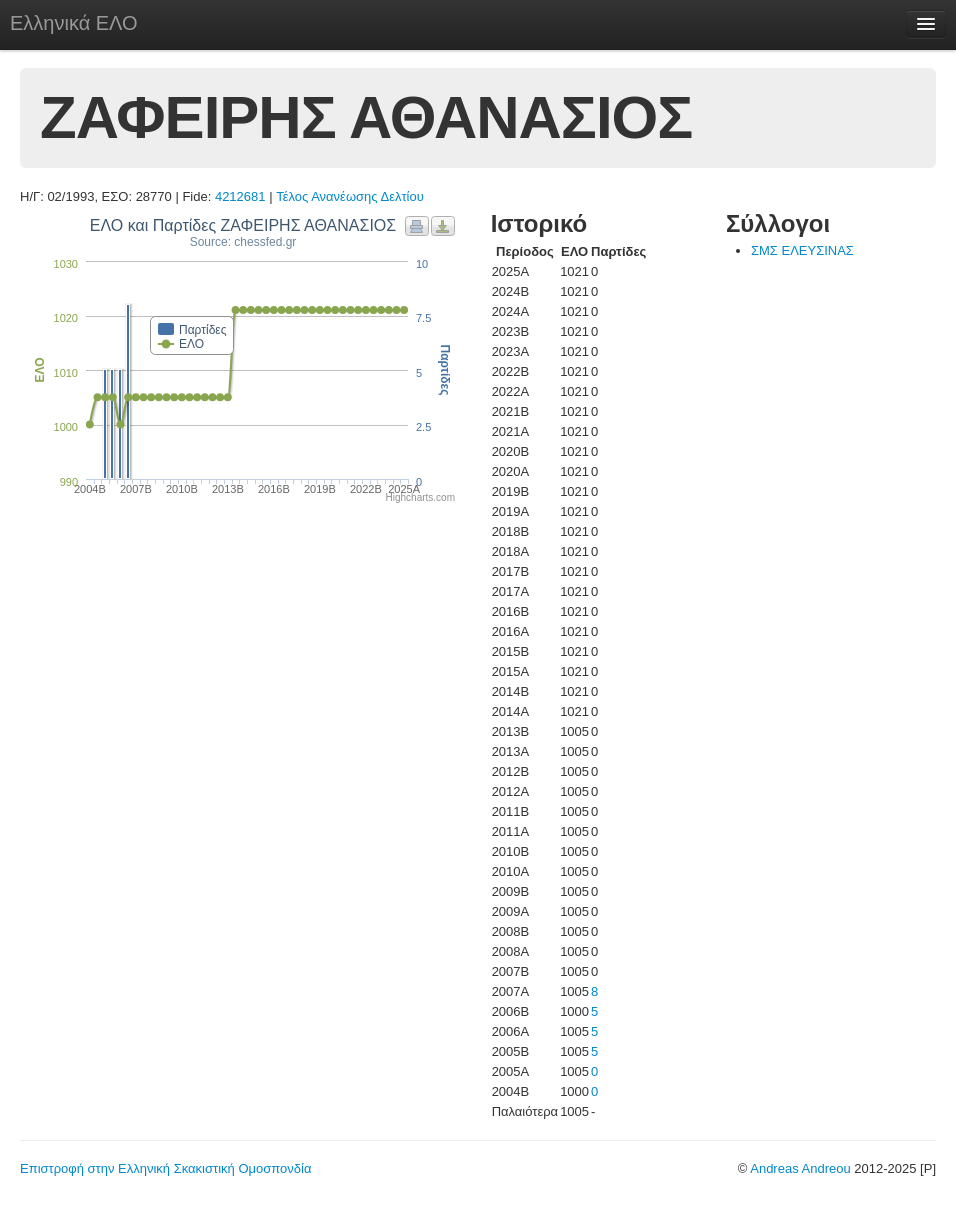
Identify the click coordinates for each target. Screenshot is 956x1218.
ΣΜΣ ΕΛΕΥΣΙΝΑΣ (802, 250)
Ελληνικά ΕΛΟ (74, 23)
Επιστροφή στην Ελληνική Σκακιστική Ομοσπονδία (165, 1168)
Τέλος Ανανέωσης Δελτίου (350, 196)
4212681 (240, 196)
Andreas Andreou (800, 1168)
